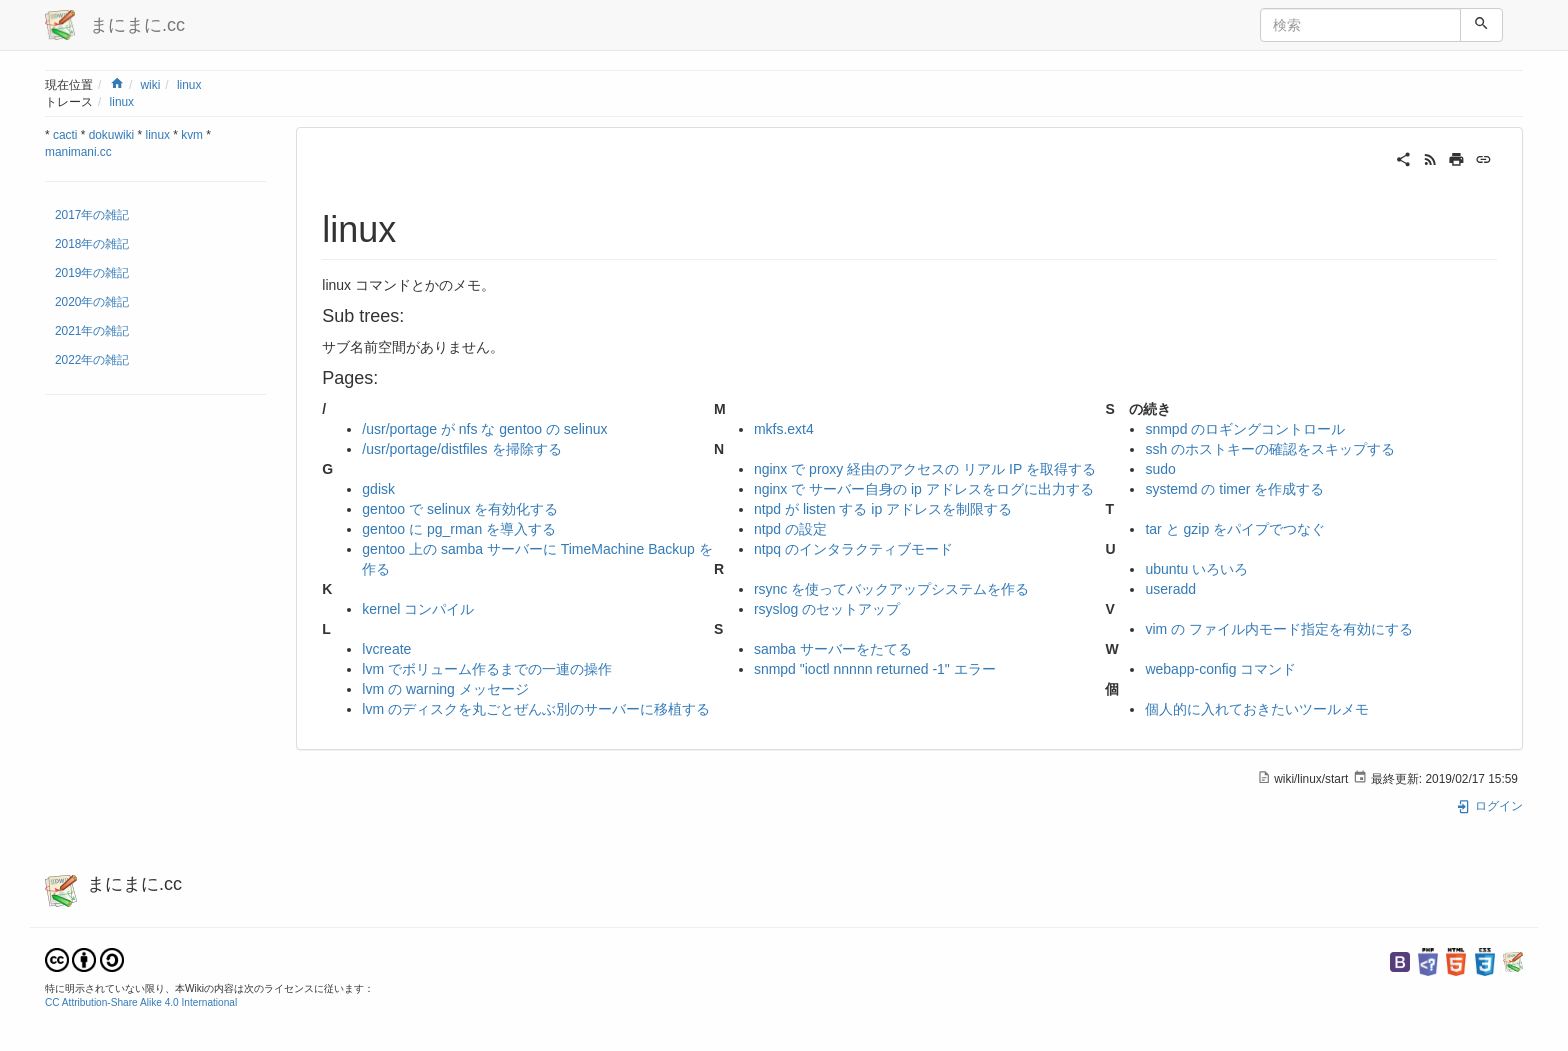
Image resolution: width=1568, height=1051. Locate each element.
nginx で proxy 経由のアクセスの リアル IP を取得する (925, 469)
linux (189, 85)
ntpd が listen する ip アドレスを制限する (883, 509)
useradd (1170, 589)
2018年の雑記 (92, 244)
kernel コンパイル (418, 609)
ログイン (1489, 806)
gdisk (378, 489)
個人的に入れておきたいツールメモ (1257, 709)
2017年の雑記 (92, 215)
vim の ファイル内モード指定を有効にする (1279, 629)
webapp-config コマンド (1220, 669)
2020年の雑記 (92, 302)
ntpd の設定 (790, 529)
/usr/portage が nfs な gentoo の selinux (484, 429)
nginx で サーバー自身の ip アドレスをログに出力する (924, 489)
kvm (192, 135)
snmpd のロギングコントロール (1245, 429)
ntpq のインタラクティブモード (853, 549)
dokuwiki (112, 135)
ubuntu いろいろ (1196, 569)
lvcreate (386, 649)
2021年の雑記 (92, 331)
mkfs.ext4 (784, 429)
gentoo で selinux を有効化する (460, 509)
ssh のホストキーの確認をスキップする (1270, 449)
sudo (1160, 469)
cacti (65, 135)
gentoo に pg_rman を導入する (459, 529)
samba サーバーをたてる (833, 649)
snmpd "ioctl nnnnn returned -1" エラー (875, 669)
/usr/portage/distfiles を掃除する (461, 449)
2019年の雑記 (92, 273)
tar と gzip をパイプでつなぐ (1235, 529)
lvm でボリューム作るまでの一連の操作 (487, 669)
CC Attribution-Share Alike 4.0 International (141, 1002)
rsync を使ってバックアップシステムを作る (891, 589)
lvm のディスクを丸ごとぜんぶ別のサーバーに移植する (536, 709)
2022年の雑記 (92, 360)
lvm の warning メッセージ (445, 689)
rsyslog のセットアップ (827, 609)
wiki (150, 85)
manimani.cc (78, 152)
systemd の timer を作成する (1234, 489)
